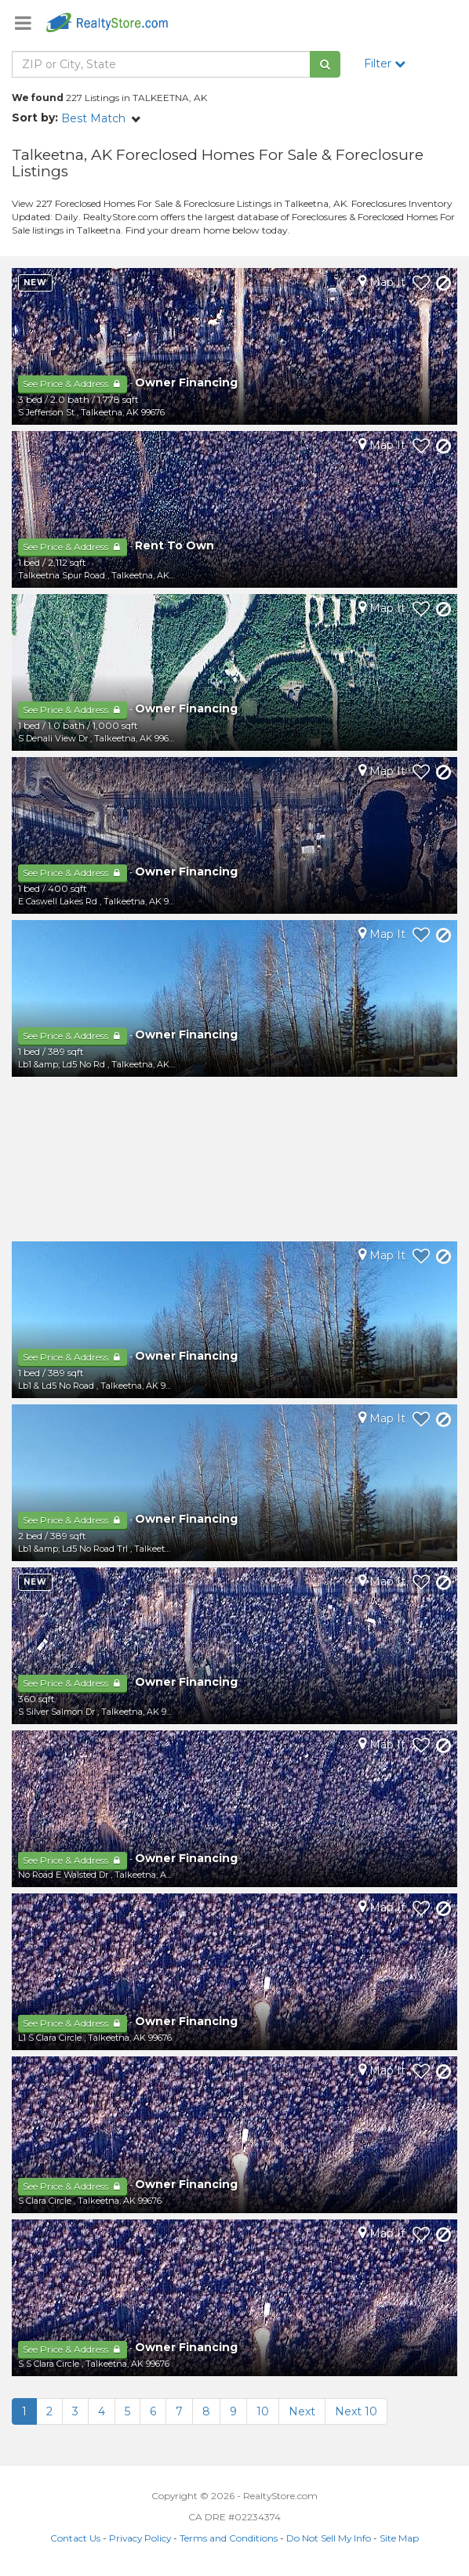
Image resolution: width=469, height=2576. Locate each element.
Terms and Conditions (229, 2538)
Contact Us (75, 2538)
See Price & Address (72, 383)
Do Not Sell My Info (328, 2538)
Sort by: (35, 118)
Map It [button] (381, 281)
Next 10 (356, 2411)
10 (262, 2411)
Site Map (399, 2538)
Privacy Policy (140, 2538)
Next (302, 2411)
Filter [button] (384, 63)
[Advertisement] (234, 1159)
